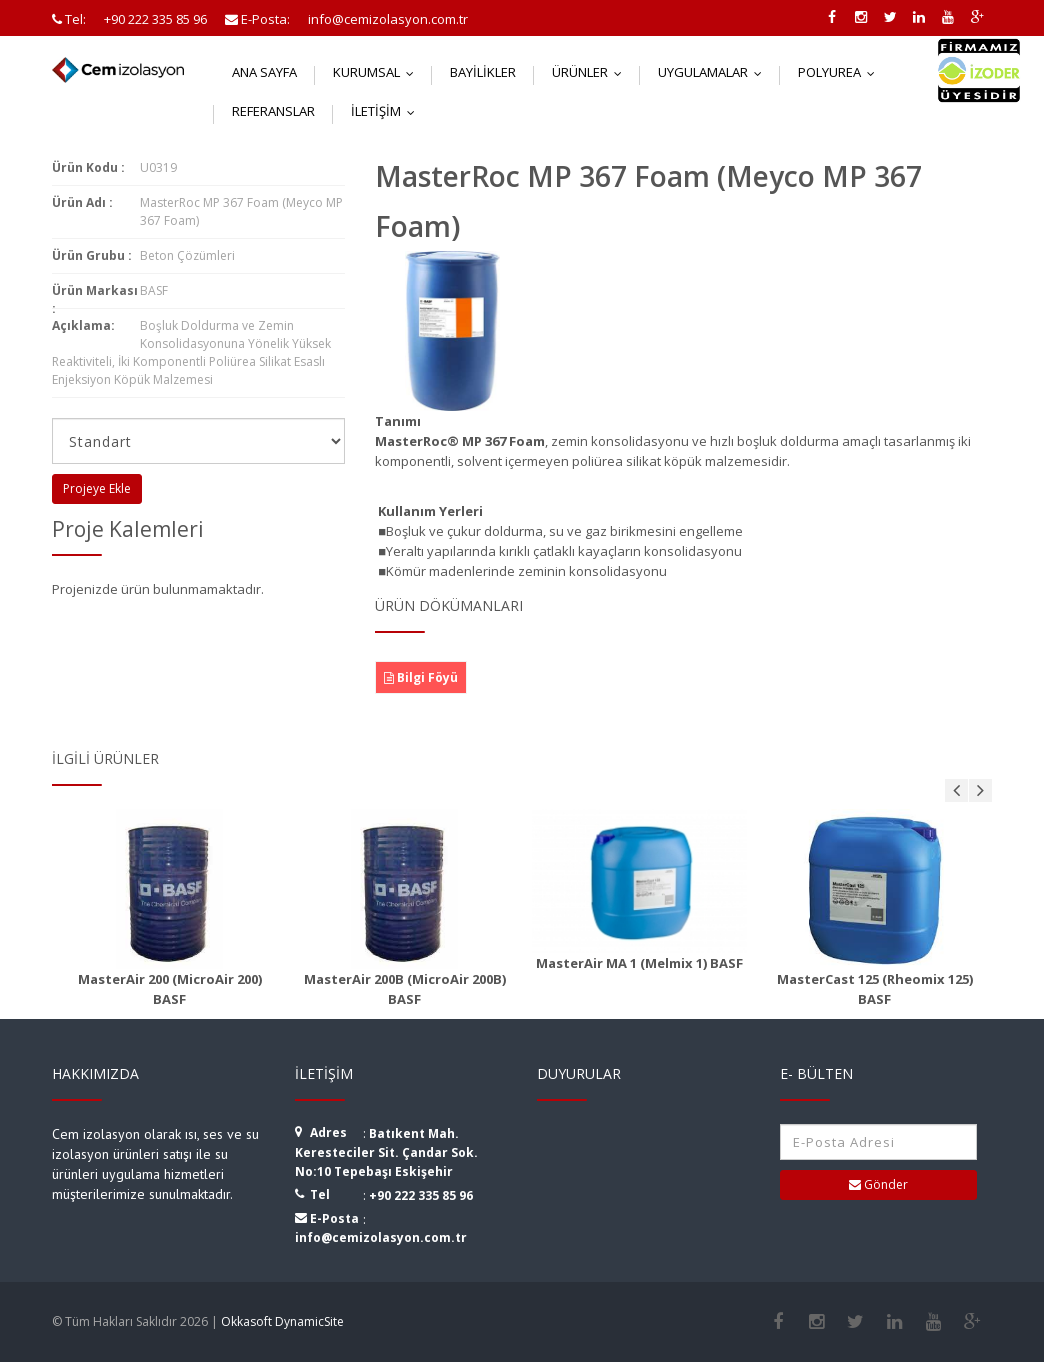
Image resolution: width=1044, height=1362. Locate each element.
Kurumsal (378, 72)
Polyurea (841, 72)
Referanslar (273, 111)
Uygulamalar (714, 72)
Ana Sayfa (264, 72)
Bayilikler (483, 72)
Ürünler (591, 72)
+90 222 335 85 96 (421, 1195)
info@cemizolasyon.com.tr (381, 1237)
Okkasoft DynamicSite (282, 1321)
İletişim (387, 111)
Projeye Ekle (97, 488)
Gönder (878, 1184)
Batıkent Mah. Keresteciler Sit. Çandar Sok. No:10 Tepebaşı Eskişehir (386, 1152)
